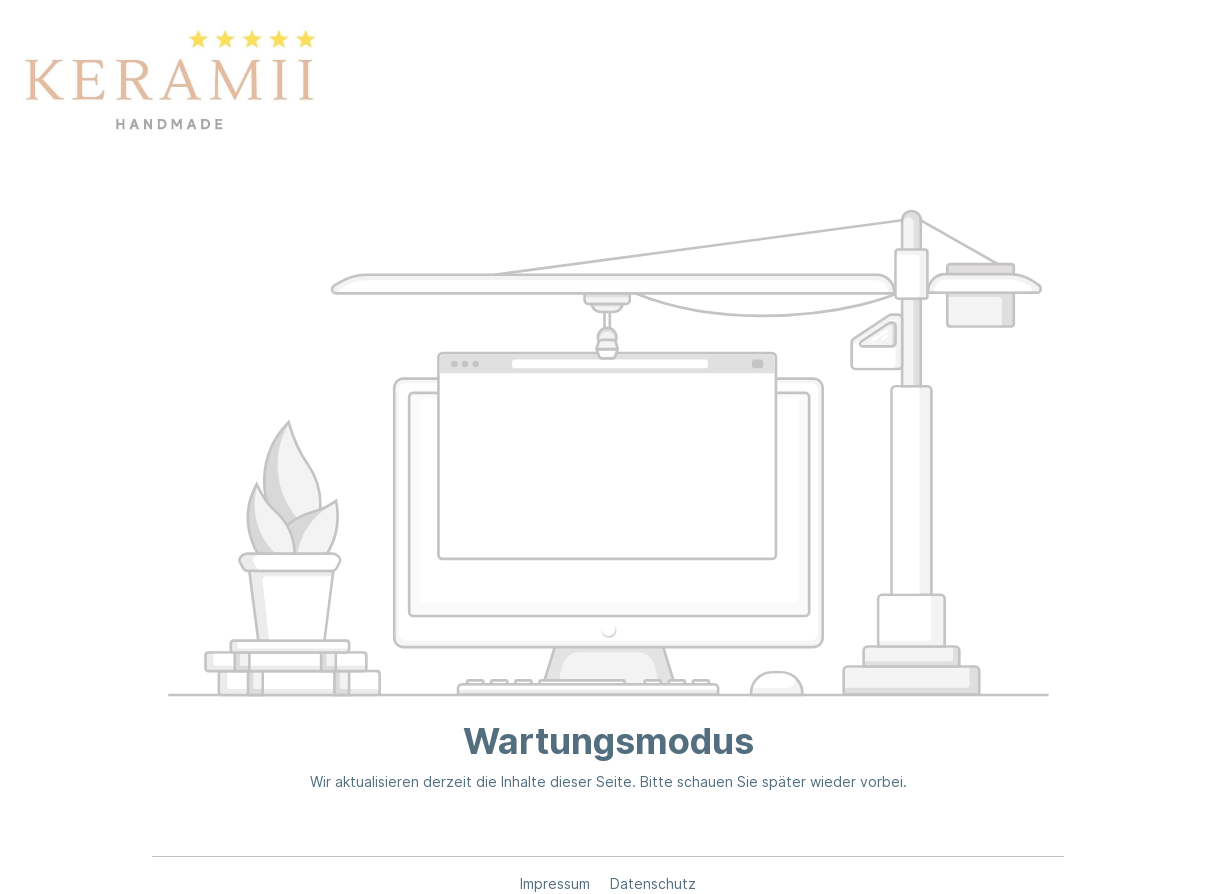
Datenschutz (653, 883)
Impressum (557, 883)
